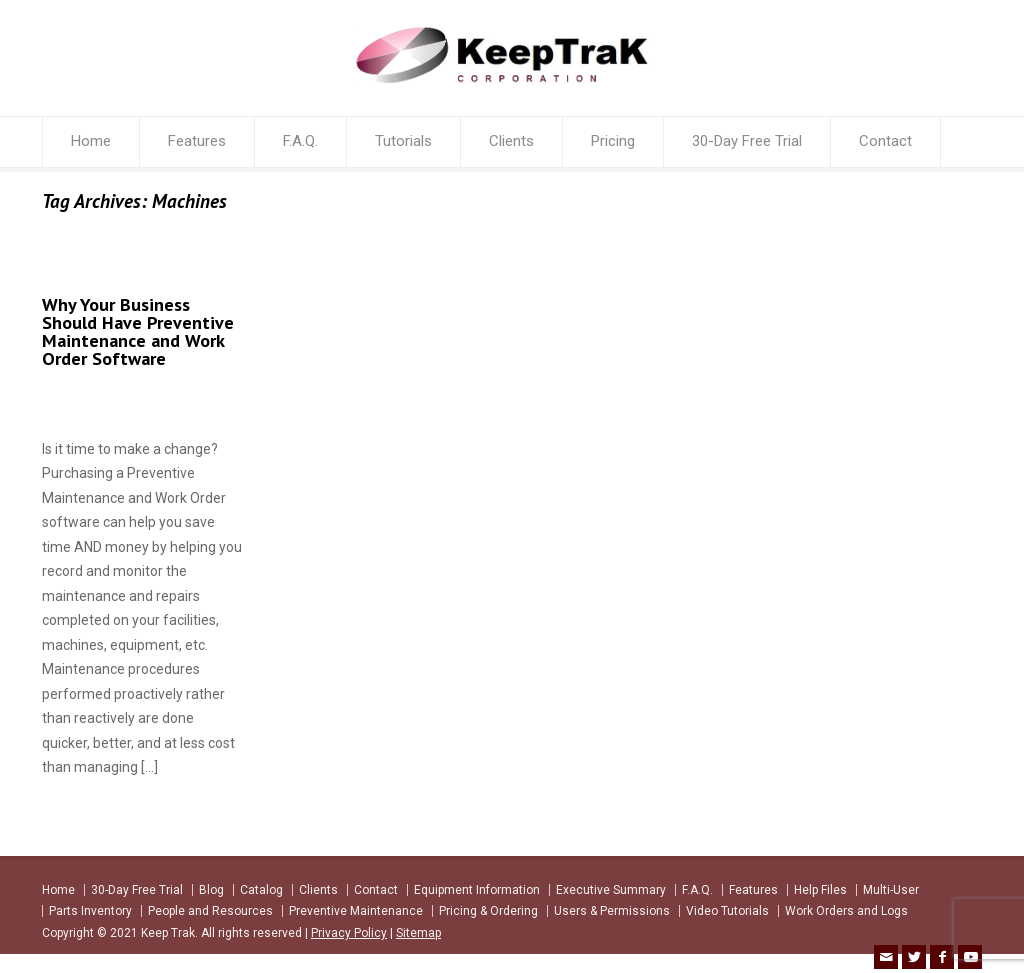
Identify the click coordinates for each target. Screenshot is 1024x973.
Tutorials (403, 141)
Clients (511, 141)
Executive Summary (611, 890)
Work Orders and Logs (846, 911)
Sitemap (418, 933)
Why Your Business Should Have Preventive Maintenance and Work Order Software (138, 331)
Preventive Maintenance (356, 911)
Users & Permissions (612, 911)
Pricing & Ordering (488, 911)
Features (197, 141)
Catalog (261, 890)
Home (91, 141)
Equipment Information (477, 890)
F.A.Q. (300, 141)
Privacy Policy (349, 933)
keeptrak (80, 398)
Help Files (820, 890)
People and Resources (210, 911)
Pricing (613, 141)
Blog (211, 890)
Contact (885, 141)
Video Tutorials (727, 911)
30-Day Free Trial (747, 141)
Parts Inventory (90, 911)
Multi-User (891, 890)
